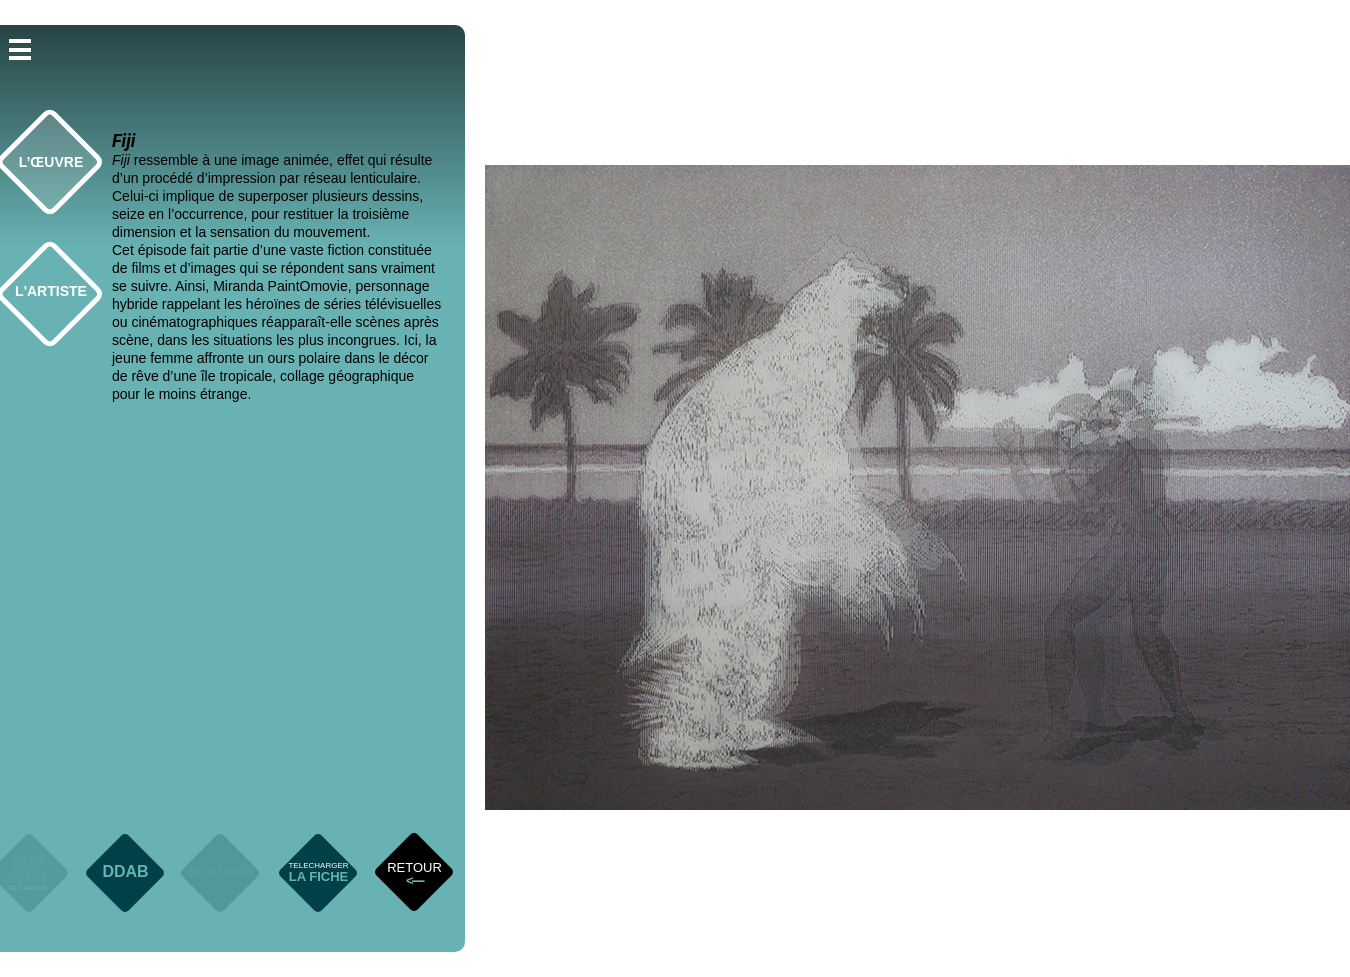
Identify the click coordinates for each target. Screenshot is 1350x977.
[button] (20, 48)
